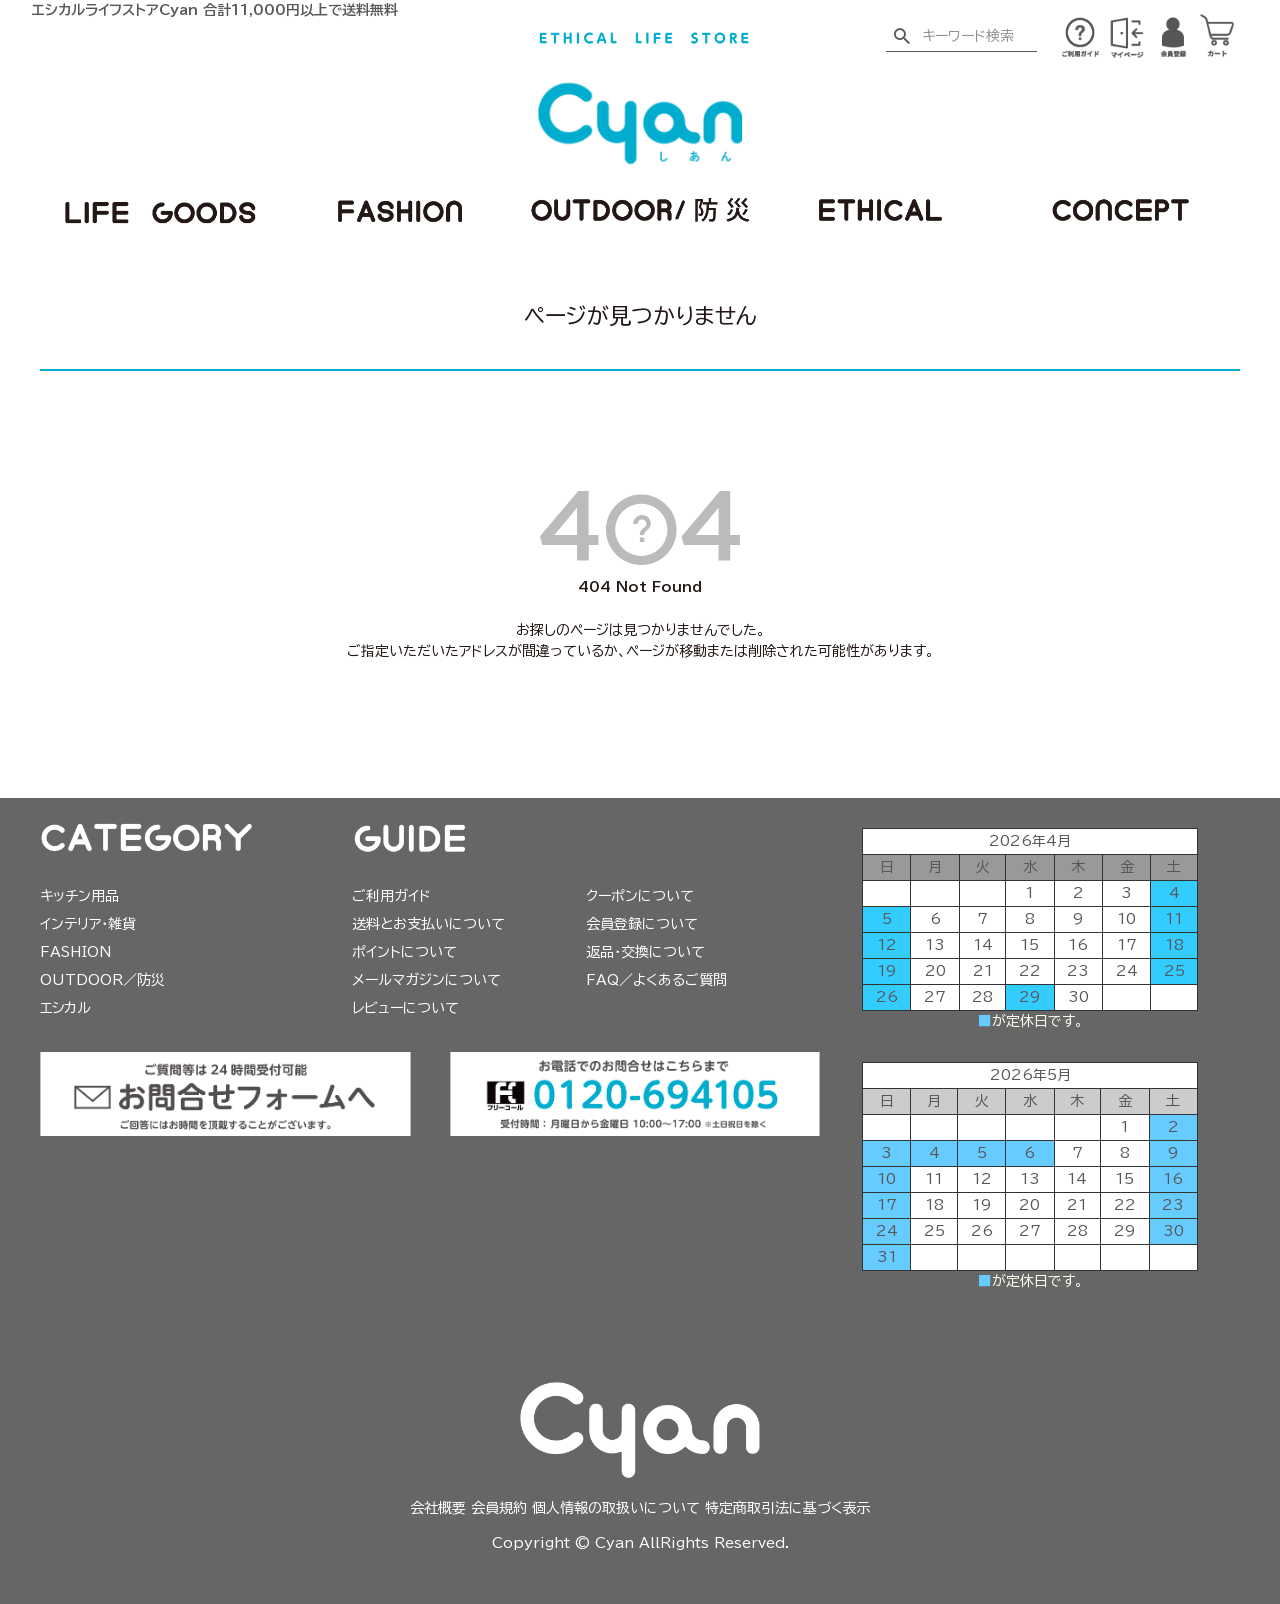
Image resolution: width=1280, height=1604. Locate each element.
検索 (901, 37)
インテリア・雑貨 (88, 924)
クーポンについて (640, 896)
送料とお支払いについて (428, 924)
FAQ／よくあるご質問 (656, 980)
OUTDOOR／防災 (102, 980)
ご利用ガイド (391, 896)
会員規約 (499, 1508)
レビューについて (405, 1008)
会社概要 (438, 1508)
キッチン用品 (79, 896)
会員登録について (642, 924)
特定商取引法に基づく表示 (788, 1508)
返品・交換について (645, 952)
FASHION (75, 952)
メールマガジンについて (426, 980)
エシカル (65, 1008)
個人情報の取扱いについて (616, 1508)
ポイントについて (404, 952)
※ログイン (1126, 38)
